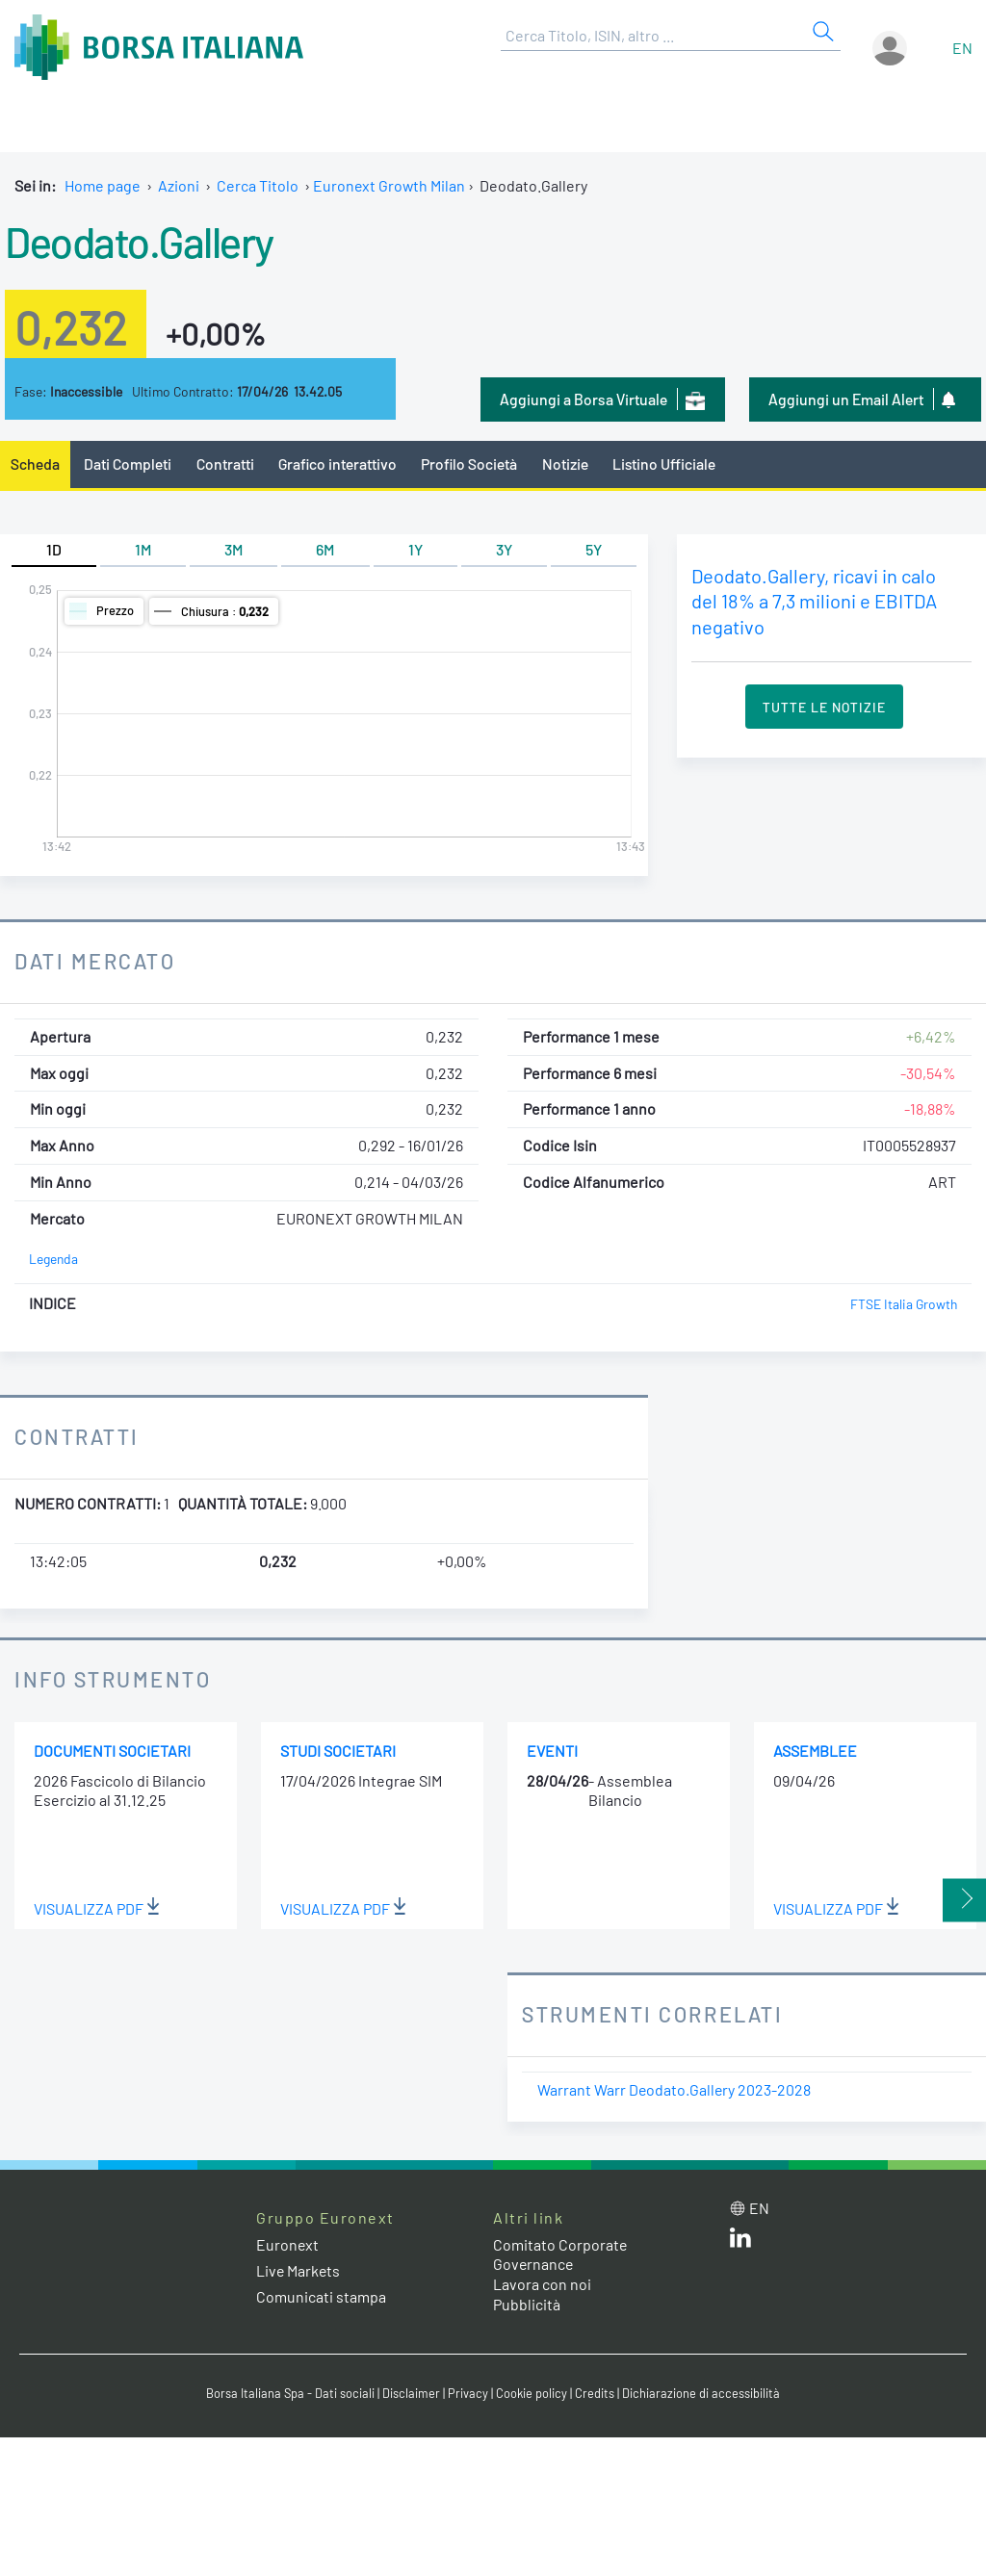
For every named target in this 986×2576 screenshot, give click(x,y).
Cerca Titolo (257, 185)
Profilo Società (472, 463)
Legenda (53, 1259)
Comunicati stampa (321, 2296)
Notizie (568, 463)
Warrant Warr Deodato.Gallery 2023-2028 (675, 2089)
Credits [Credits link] (594, 2393)
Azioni (178, 185)
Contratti (225, 463)
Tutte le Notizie (824, 707)
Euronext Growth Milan (390, 185)
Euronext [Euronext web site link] (288, 2244)
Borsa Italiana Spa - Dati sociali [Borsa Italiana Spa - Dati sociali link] (290, 2393)
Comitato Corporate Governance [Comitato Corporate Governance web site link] (560, 2254)
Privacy (468, 2393)
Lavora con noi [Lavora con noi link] (542, 2284)
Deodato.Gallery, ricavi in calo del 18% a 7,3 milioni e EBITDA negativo (815, 601)
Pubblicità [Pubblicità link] (526, 2304)
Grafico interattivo (338, 463)
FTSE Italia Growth (903, 1304)
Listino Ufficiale (667, 463)
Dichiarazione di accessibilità (701, 2393)
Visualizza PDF (97, 1908)
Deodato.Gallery (140, 241)
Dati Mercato (94, 960)
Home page (103, 185)
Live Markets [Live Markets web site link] (299, 2270)
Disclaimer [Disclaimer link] (411, 2393)
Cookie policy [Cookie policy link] (531, 2393)
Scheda (35, 463)
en (962, 48)
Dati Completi (128, 463)
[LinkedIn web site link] (740, 2242)
